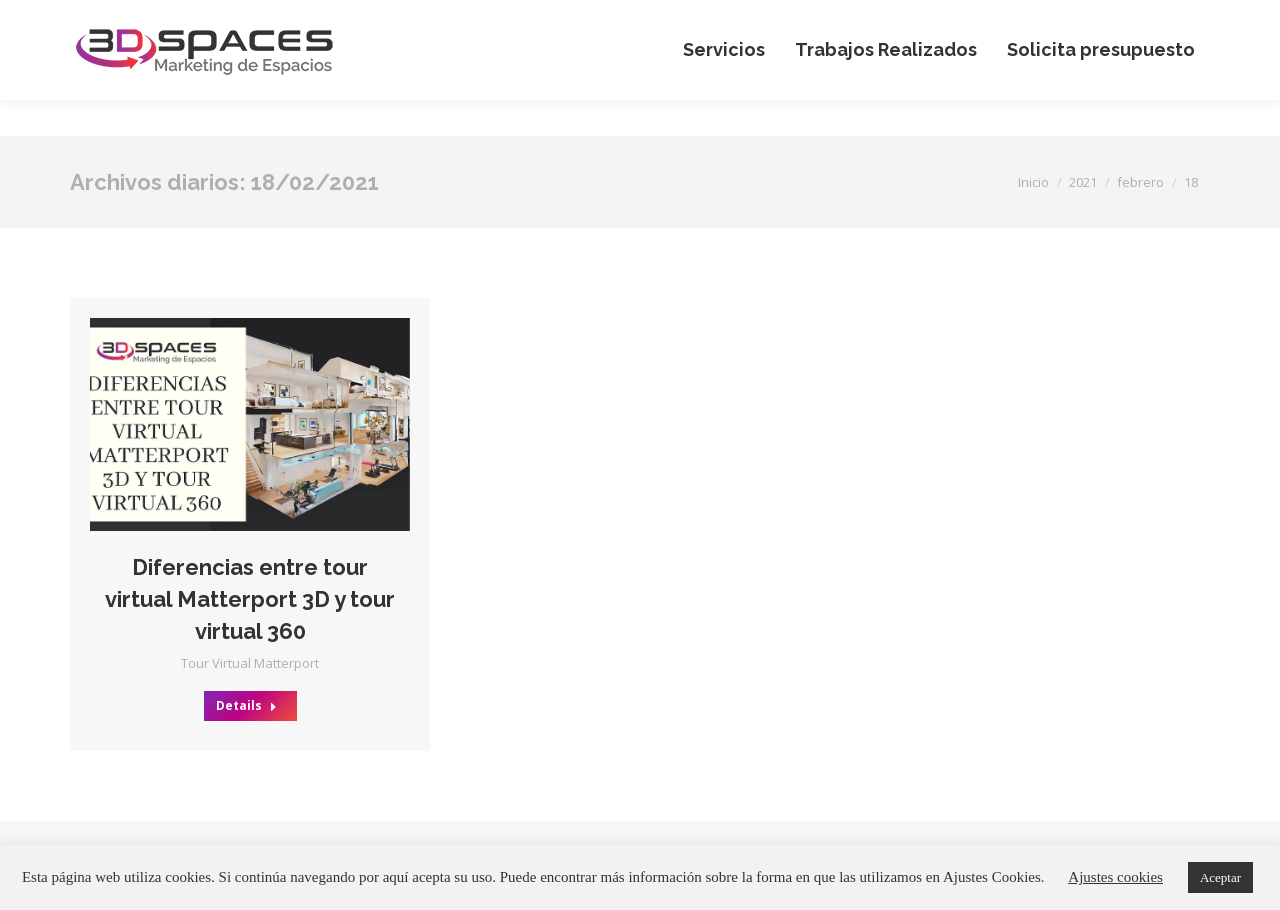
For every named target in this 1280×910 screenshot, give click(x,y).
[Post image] (250, 424)
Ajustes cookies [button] (1115, 877)
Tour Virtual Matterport (250, 663)
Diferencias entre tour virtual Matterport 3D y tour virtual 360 (250, 599)
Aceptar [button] (1220, 877)
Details (246, 705)
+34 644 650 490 (978, 18)
